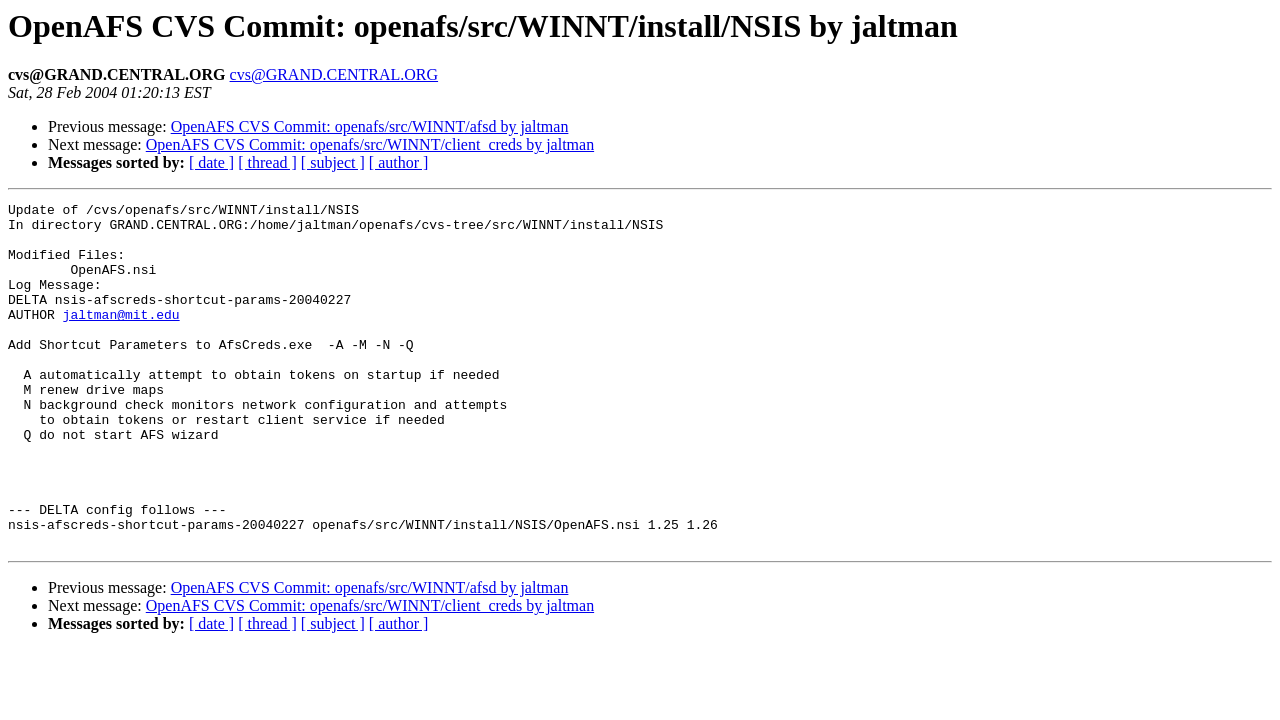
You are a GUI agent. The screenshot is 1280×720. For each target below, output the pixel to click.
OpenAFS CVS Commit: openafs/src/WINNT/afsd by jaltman (370, 126)
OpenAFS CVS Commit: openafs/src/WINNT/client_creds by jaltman (370, 144)
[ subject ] (333, 162)
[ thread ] (267, 162)
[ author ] (399, 162)
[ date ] (211, 162)
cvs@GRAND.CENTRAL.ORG (334, 74)
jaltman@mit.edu (121, 338)
